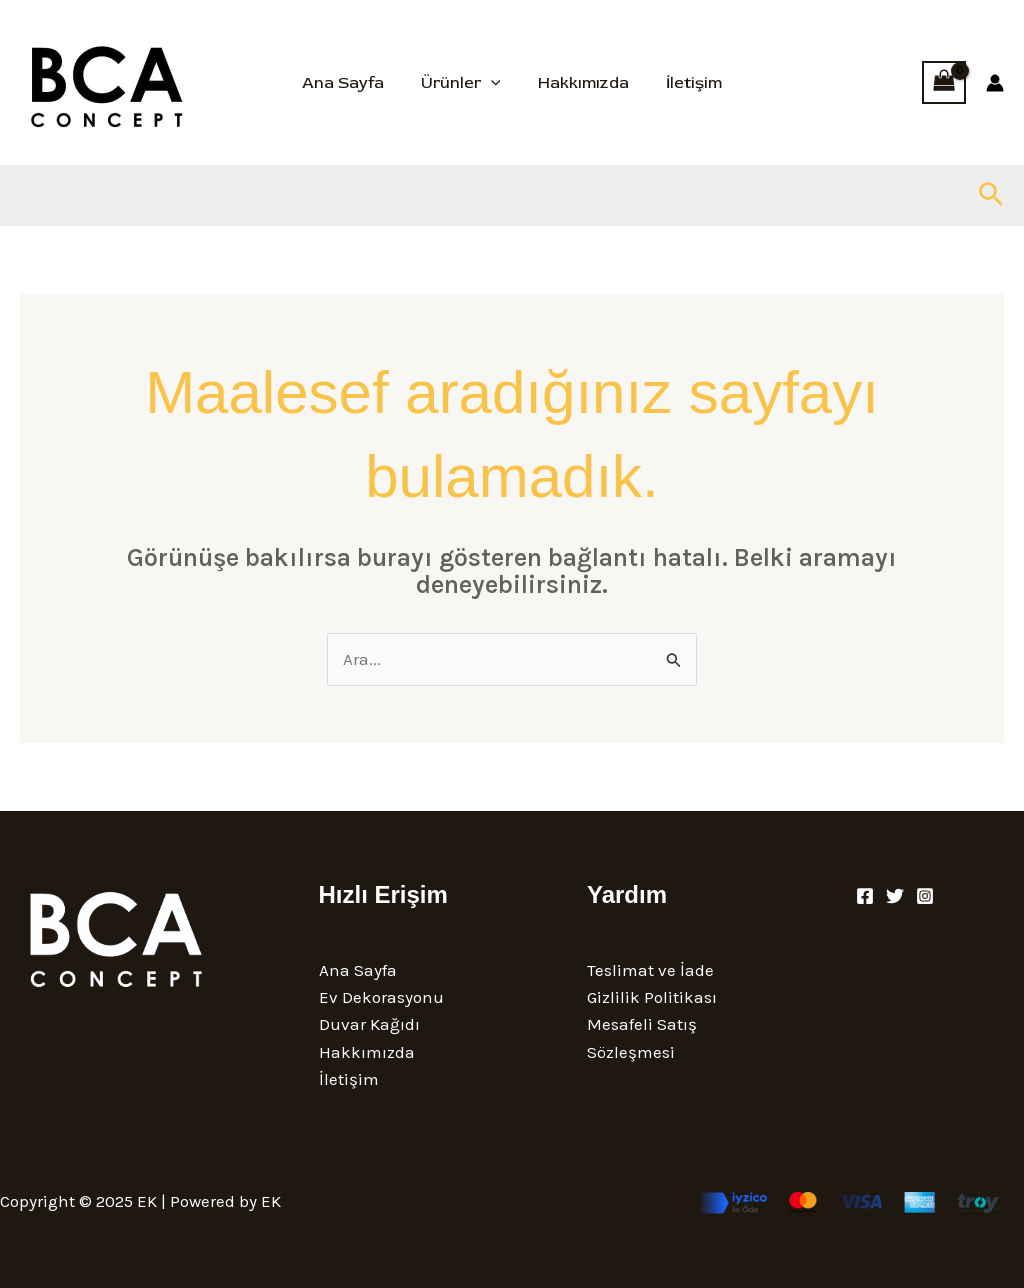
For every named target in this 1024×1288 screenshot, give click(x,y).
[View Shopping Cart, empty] (944, 83)
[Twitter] (895, 896)
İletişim (686, 83)
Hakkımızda (580, 83)
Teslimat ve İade (650, 970)
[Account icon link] (995, 83)
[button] (991, 195)
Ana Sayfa (351, 83)
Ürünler (464, 83)
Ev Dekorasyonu (381, 997)
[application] (494, 83)
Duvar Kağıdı (369, 1024)
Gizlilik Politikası (652, 997)
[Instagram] (925, 896)
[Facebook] (865, 896)
